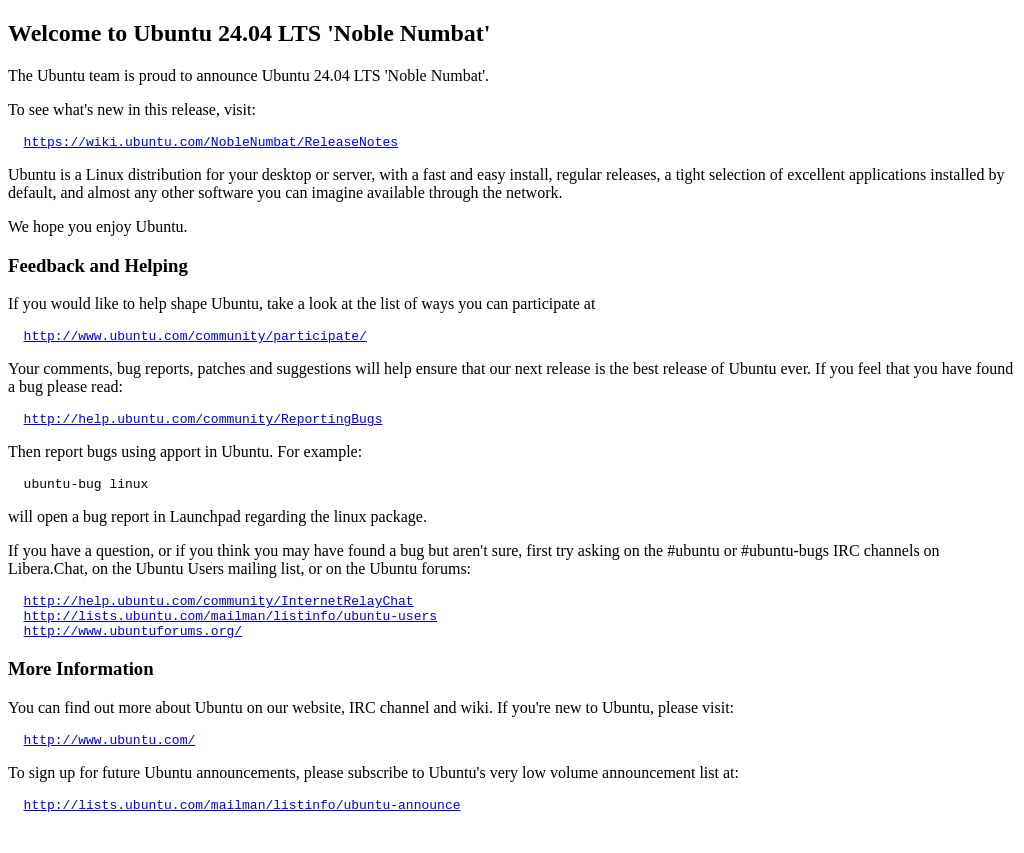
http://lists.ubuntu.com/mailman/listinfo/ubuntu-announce (242, 831)
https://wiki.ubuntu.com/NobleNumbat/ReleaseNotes (211, 144)
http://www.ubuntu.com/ (110, 763)
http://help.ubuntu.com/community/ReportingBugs (203, 427)
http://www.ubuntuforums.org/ (133, 651)
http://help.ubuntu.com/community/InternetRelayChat (219, 615)
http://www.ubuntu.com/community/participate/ (195, 341)
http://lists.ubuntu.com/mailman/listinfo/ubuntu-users (230, 633)
